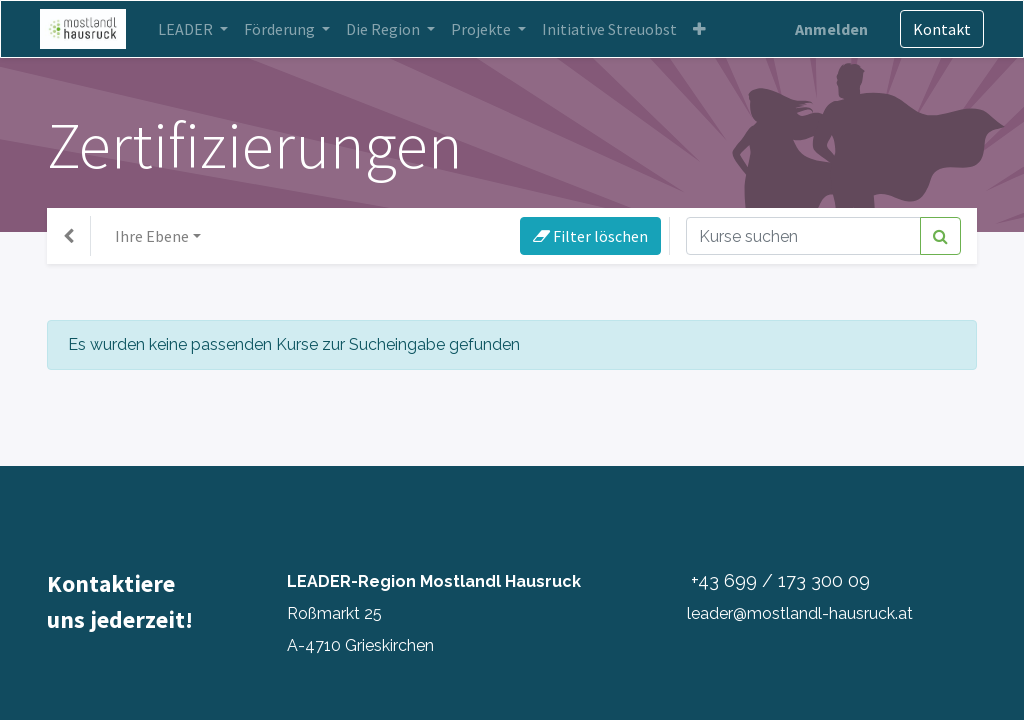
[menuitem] (616, 29)
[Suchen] (940, 236)
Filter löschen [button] (590, 236)
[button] (706, 29)
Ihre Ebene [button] (152, 236)
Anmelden (824, 29)
